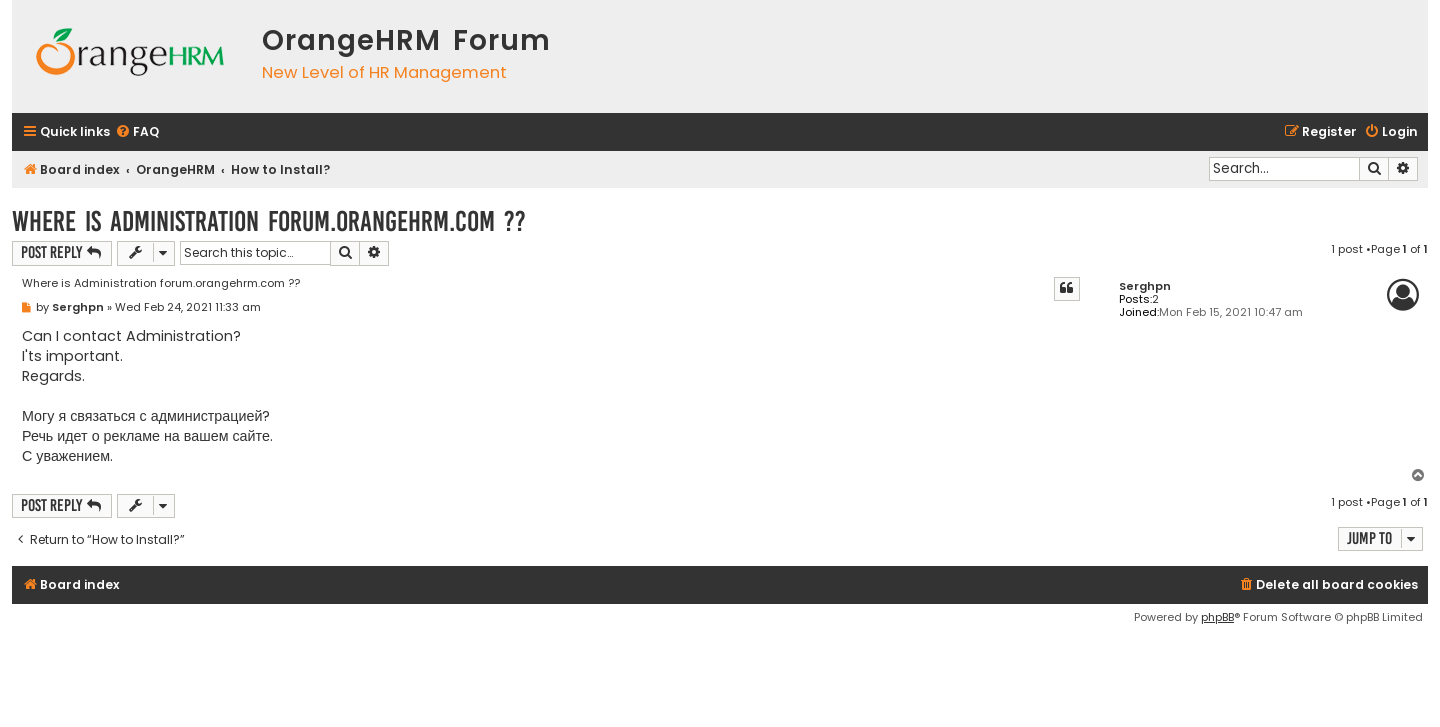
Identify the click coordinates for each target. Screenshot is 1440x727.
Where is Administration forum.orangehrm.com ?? (269, 221)
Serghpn (1145, 286)
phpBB (1217, 617)
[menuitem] (137, 132)
